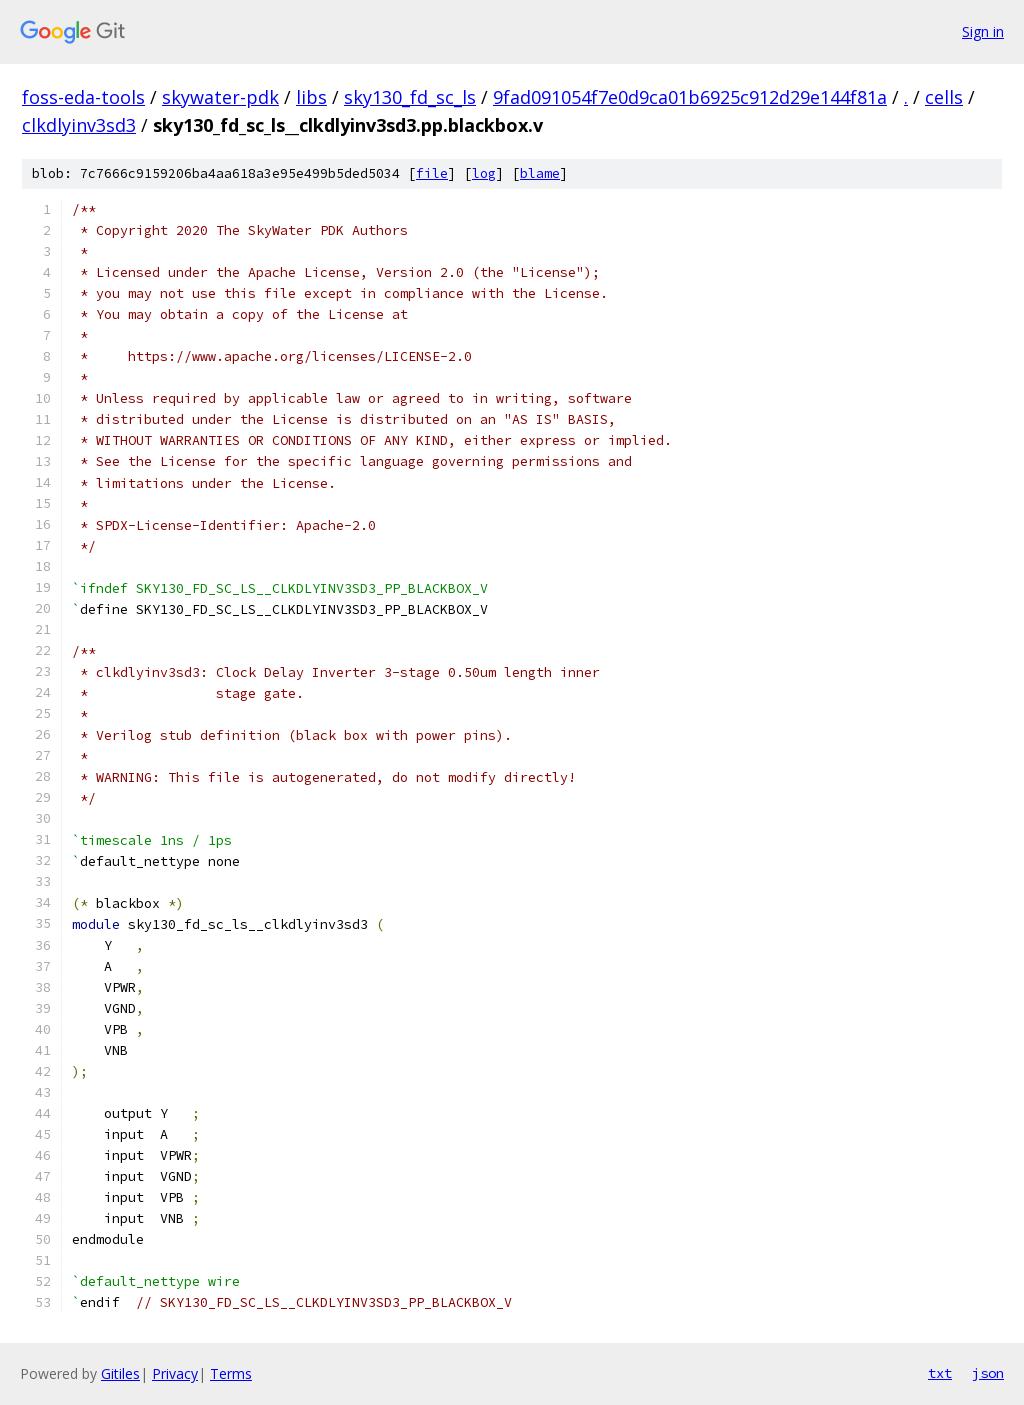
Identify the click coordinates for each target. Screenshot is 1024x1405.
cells (944, 97)
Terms (231, 1373)
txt (940, 1373)
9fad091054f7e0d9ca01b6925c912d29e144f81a (690, 97)
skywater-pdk (220, 97)
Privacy (175, 1373)
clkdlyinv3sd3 (79, 125)
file (432, 173)
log (484, 173)
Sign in (983, 31)
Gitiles (120, 1373)
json (988, 1373)
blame (540, 173)
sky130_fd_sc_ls (410, 97)
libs (311, 97)
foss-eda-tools (83, 97)
